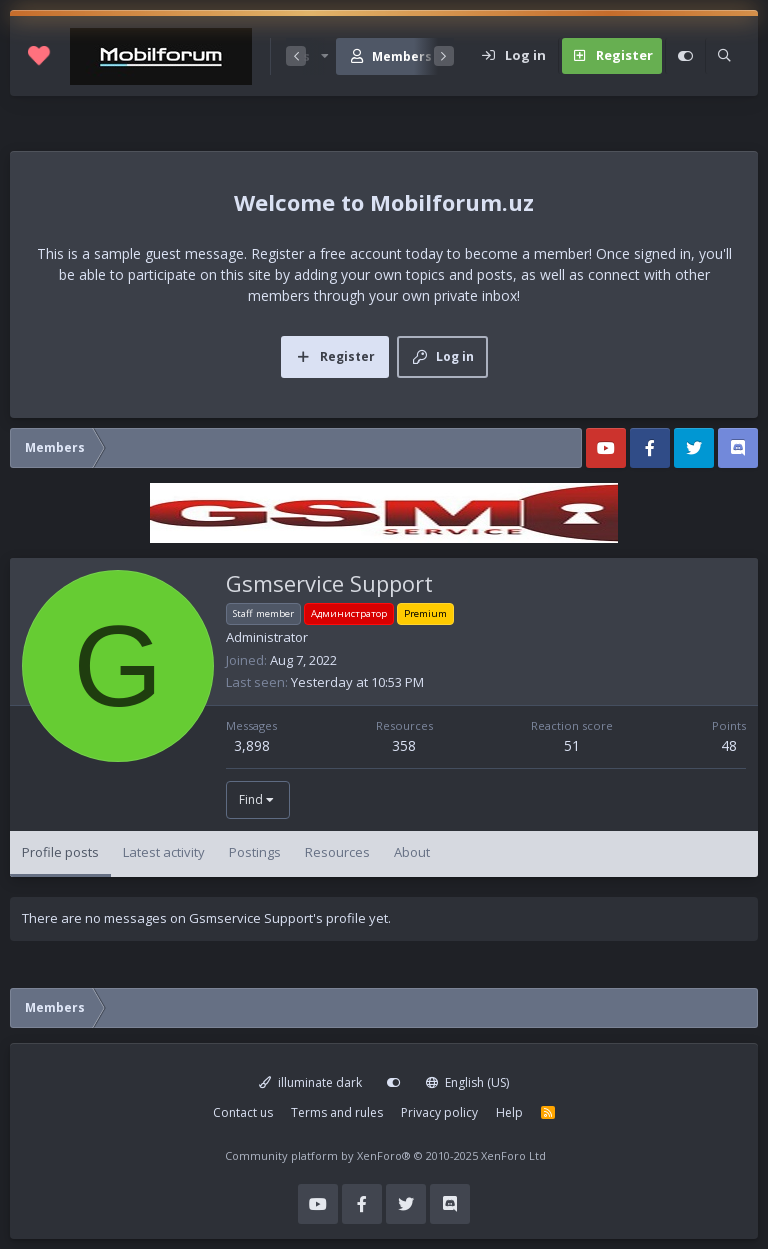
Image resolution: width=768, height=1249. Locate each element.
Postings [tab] (255, 852)
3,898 (252, 745)
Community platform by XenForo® (385, 1155)
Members (402, 56)
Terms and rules (337, 1112)
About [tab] (412, 852)
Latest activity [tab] (164, 852)
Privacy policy (439, 1112)
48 (729, 745)
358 (404, 745)
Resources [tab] (337, 852)
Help (509, 1112)
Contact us (243, 1112)
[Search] (724, 56)
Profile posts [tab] (60, 852)
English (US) (467, 1082)
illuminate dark (310, 1082)
